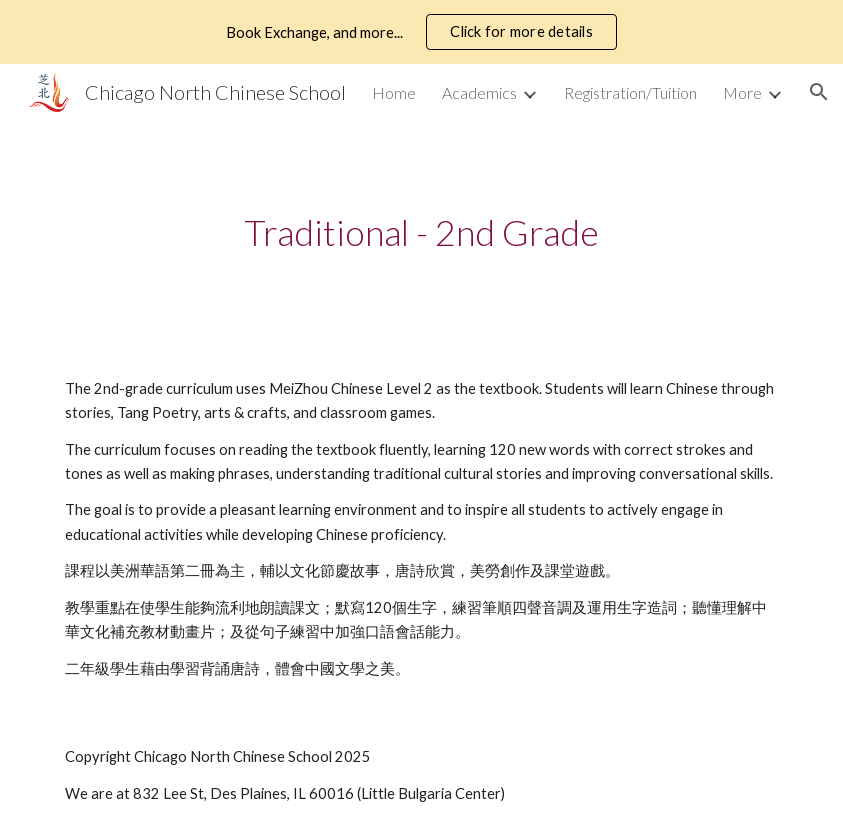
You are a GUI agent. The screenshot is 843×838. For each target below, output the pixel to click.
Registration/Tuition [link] (630, 92)
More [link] (742, 92)
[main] (421, 232)
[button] (819, 92)
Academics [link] (479, 92)
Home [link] (394, 92)
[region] (421, 32)
